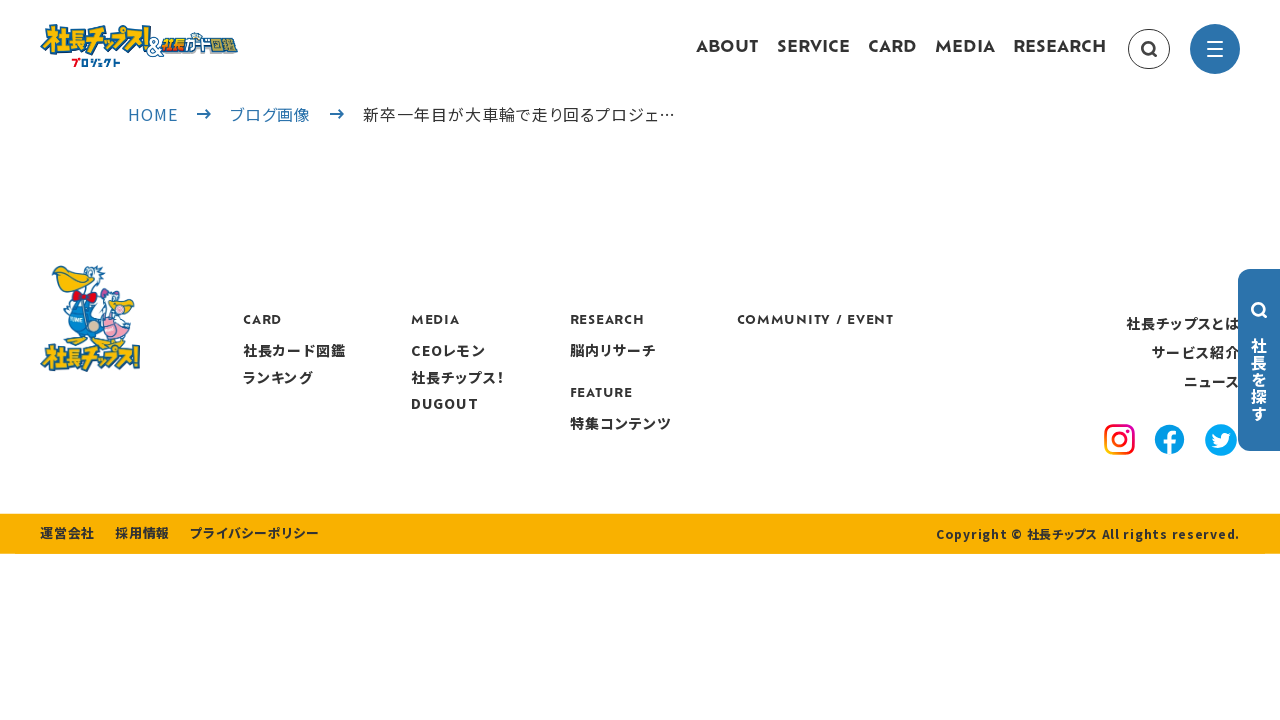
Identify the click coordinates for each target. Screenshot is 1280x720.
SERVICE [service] (813, 58)
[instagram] (1119, 462)
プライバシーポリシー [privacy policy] (242, 592)
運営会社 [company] (65, 592)
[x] (1221, 461)
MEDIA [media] (965, 58)
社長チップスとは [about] (1183, 342)
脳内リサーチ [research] (735, 370)
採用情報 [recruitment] (136, 592)
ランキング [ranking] (400, 396)
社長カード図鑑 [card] (416, 370)
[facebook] (1169, 462)
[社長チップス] (200, 36)
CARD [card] (892, 58)
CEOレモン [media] (570, 370)
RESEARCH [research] (1059, 58)
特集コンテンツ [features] (743, 442)
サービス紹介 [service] (1196, 372)
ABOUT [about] (727, 58)
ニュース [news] (1212, 401)
